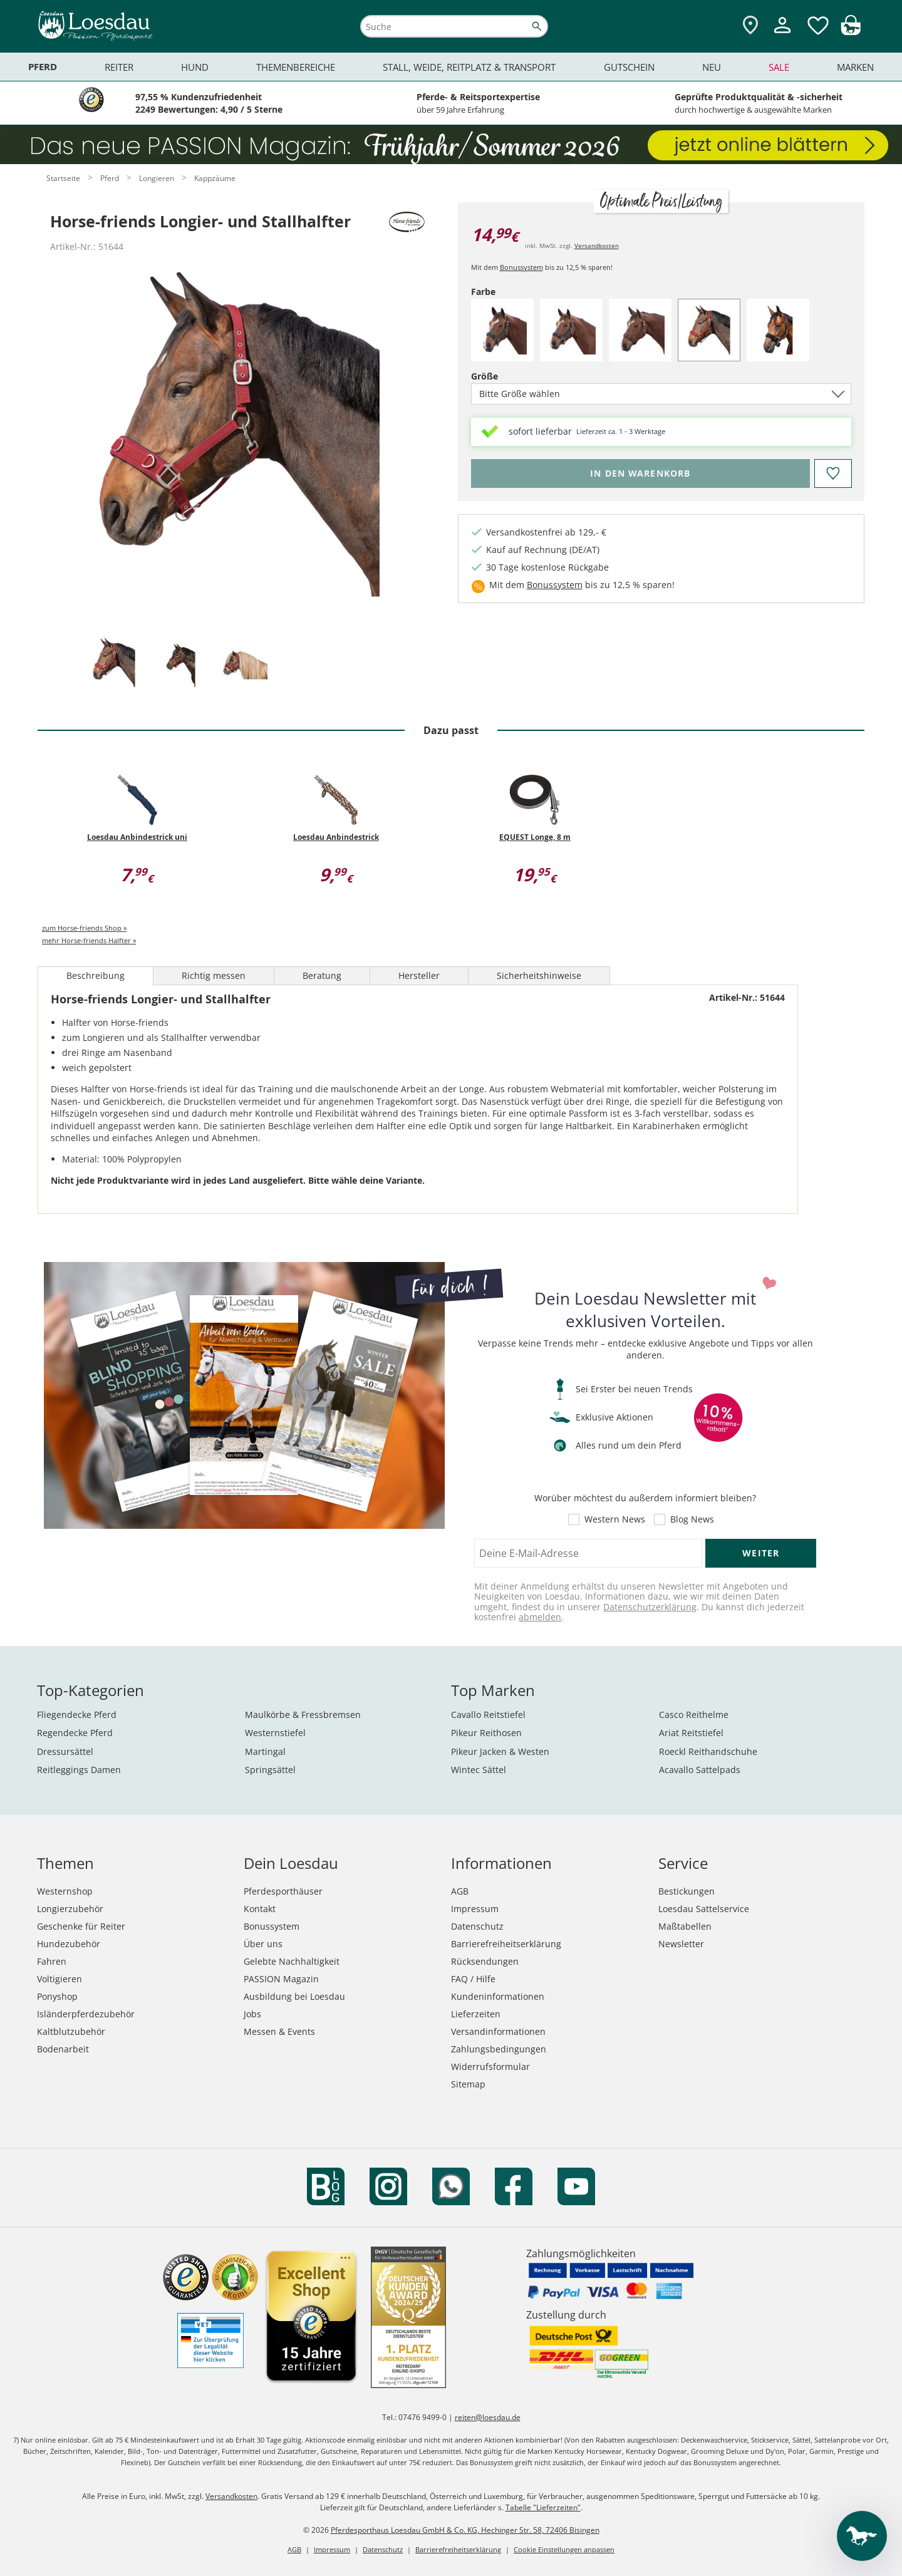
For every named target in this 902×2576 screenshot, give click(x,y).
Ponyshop (57, 1996)
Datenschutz (477, 1926)
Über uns (263, 1944)
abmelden (540, 1617)
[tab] (114, 663)
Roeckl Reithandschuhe (708, 1751)
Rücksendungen (485, 1961)
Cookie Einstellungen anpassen (564, 2549)
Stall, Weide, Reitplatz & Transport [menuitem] (469, 67)
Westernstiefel (275, 1733)
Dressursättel (65, 1751)
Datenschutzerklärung (650, 1607)
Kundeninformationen (497, 1996)
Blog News (692, 1519)
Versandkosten (596, 245)
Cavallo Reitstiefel (488, 1714)
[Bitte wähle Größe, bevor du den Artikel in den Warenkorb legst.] (640, 473)
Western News (614, 1519)
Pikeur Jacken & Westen (500, 1751)
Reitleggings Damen (79, 1770)
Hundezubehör (68, 1944)
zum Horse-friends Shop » (84, 928)
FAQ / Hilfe (473, 1979)
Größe (506, 376)
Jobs (252, 2014)
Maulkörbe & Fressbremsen (303, 1714)
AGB (460, 1891)
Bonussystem (521, 267)
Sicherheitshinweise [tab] (539, 975)
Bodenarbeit (63, 2049)
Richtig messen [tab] (214, 975)
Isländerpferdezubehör (86, 2014)
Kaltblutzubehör (71, 2031)
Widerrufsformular (490, 2066)
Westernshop (65, 1891)
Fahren (51, 1961)
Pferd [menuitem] (42, 66)
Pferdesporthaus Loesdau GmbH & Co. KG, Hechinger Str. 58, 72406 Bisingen (465, 2530)
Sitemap (468, 2084)
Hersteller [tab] (419, 975)
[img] (851, 32)
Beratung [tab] (322, 975)
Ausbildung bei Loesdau (294, 1996)
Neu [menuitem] (711, 67)
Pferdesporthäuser (283, 1891)
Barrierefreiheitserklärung (506, 1944)
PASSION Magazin (281, 1979)
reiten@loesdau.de (488, 2417)
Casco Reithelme (693, 1714)
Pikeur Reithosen (486, 1733)
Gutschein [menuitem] (629, 67)
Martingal (265, 1751)
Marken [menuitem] (855, 67)
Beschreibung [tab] (95, 975)
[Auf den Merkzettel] (832, 473)
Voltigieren (59, 1979)
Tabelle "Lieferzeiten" (543, 2507)
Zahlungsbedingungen (498, 2049)
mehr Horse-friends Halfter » (89, 940)
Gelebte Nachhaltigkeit (292, 1961)
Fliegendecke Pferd (77, 1714)
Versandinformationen (498, 2031)
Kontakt (260, 1909)
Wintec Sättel (478, 1770)
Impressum (475, 1909)
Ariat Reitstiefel (691, 1733)
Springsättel (270, 1770)
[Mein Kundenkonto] (782, 35)
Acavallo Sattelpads (699, 1770)
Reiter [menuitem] (119, 67)
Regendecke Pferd (75, 1733)
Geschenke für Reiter (81, 1926)
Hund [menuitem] (195, 67)
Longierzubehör (70, 1909)
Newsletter (681, 1944)
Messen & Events (279, 2031)
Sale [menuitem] (779, 67)
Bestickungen (686, 1891)
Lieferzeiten (475, 2014)
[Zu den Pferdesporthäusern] (750, 26)
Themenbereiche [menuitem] (295, 67)
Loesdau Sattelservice (703, 1909)
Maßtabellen (685, 1926)
